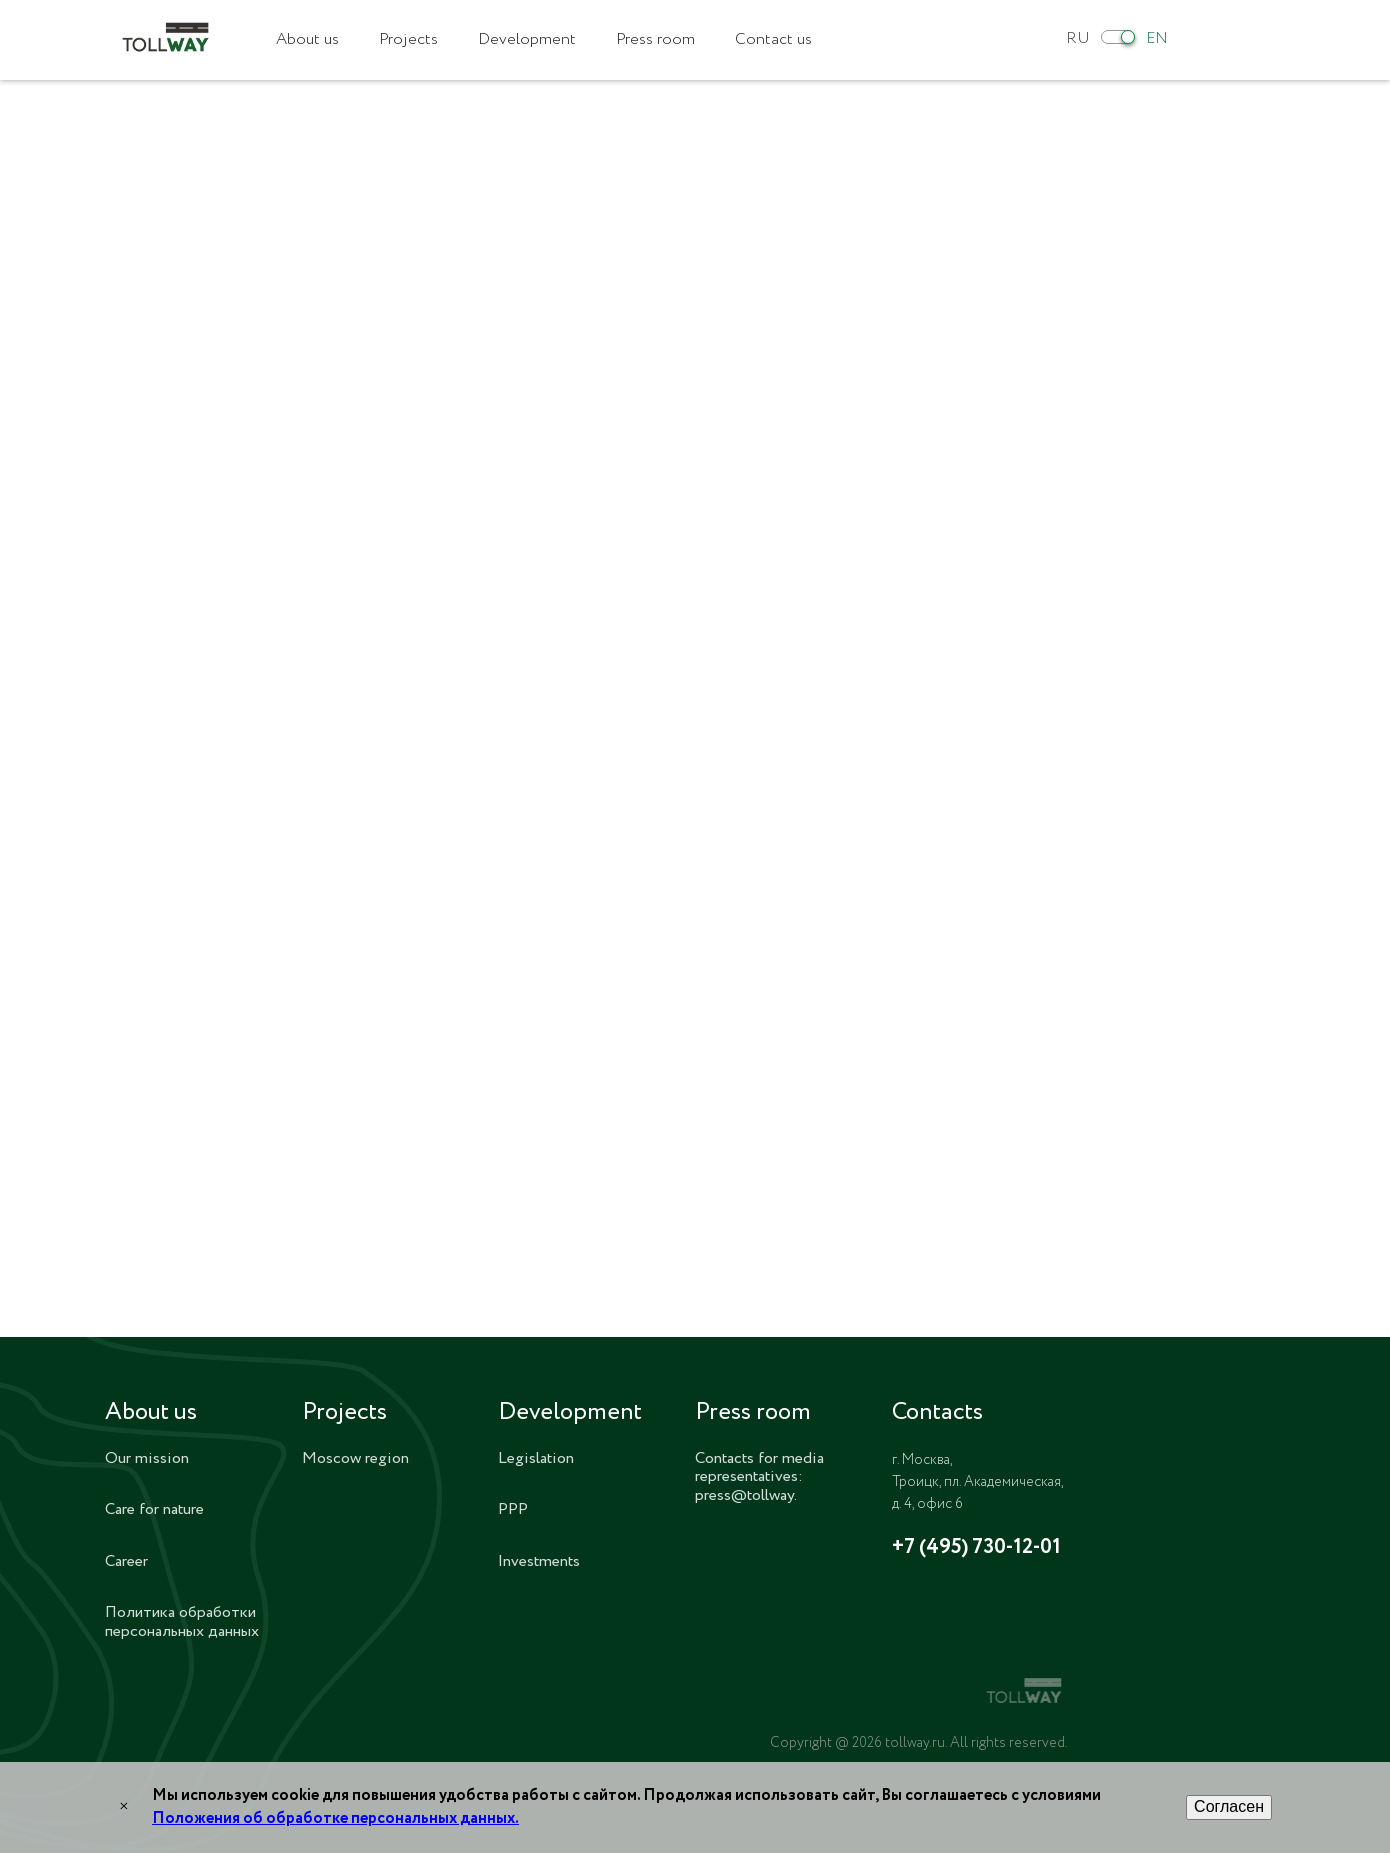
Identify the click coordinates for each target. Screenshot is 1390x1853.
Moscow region (355, 1458)
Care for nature (154, 1509)
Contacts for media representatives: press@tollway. (759, 1477)
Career (126, 1561)
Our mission (147, 1458)
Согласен (1229, 1806)
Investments (539, 1561)
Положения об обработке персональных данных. (335, 1818)
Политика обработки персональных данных (182, 1621)
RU (1078, 38)
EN (1157, 38)
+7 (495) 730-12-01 (976, 1548)
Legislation (536, 1458)
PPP (513, 1509)
